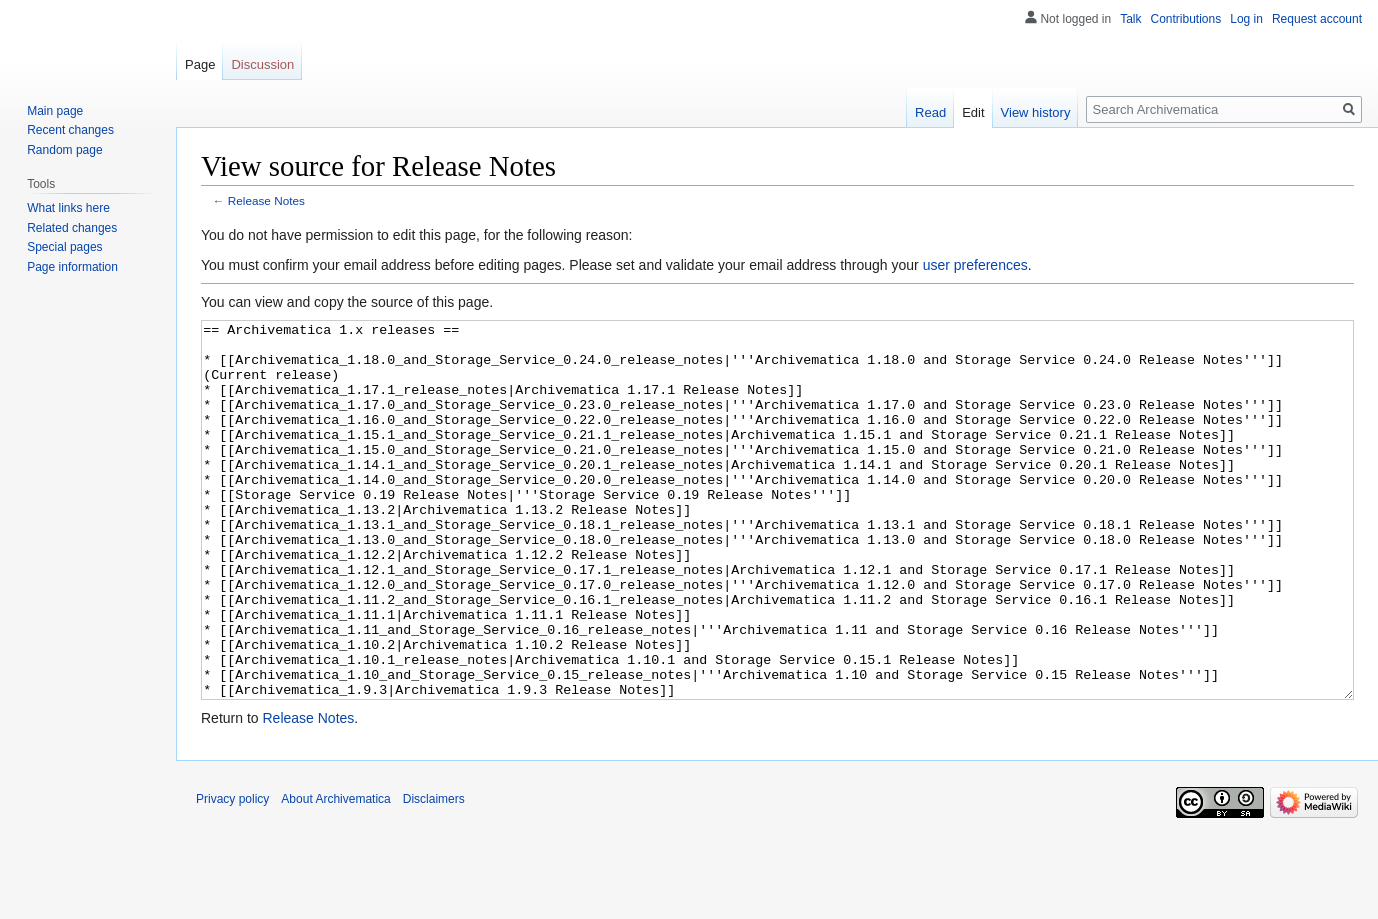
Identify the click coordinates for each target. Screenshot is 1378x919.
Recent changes (70, 130)
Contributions (1186, 19)
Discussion (262, 64)
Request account (1317, 19)
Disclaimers (434, 874)
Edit (973, 112)
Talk (1130, 19)
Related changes (72, 228)
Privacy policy (232, 874)
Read (930, 112)
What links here (68, 208)
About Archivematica (335, 874)
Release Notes (266, 200)
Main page (55, 111)
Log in (1246, 19)
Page (200, 64)
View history (1036, 112)
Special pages (64, 247)
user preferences (975, 265)
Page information (72, 267)
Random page (64, 150)
